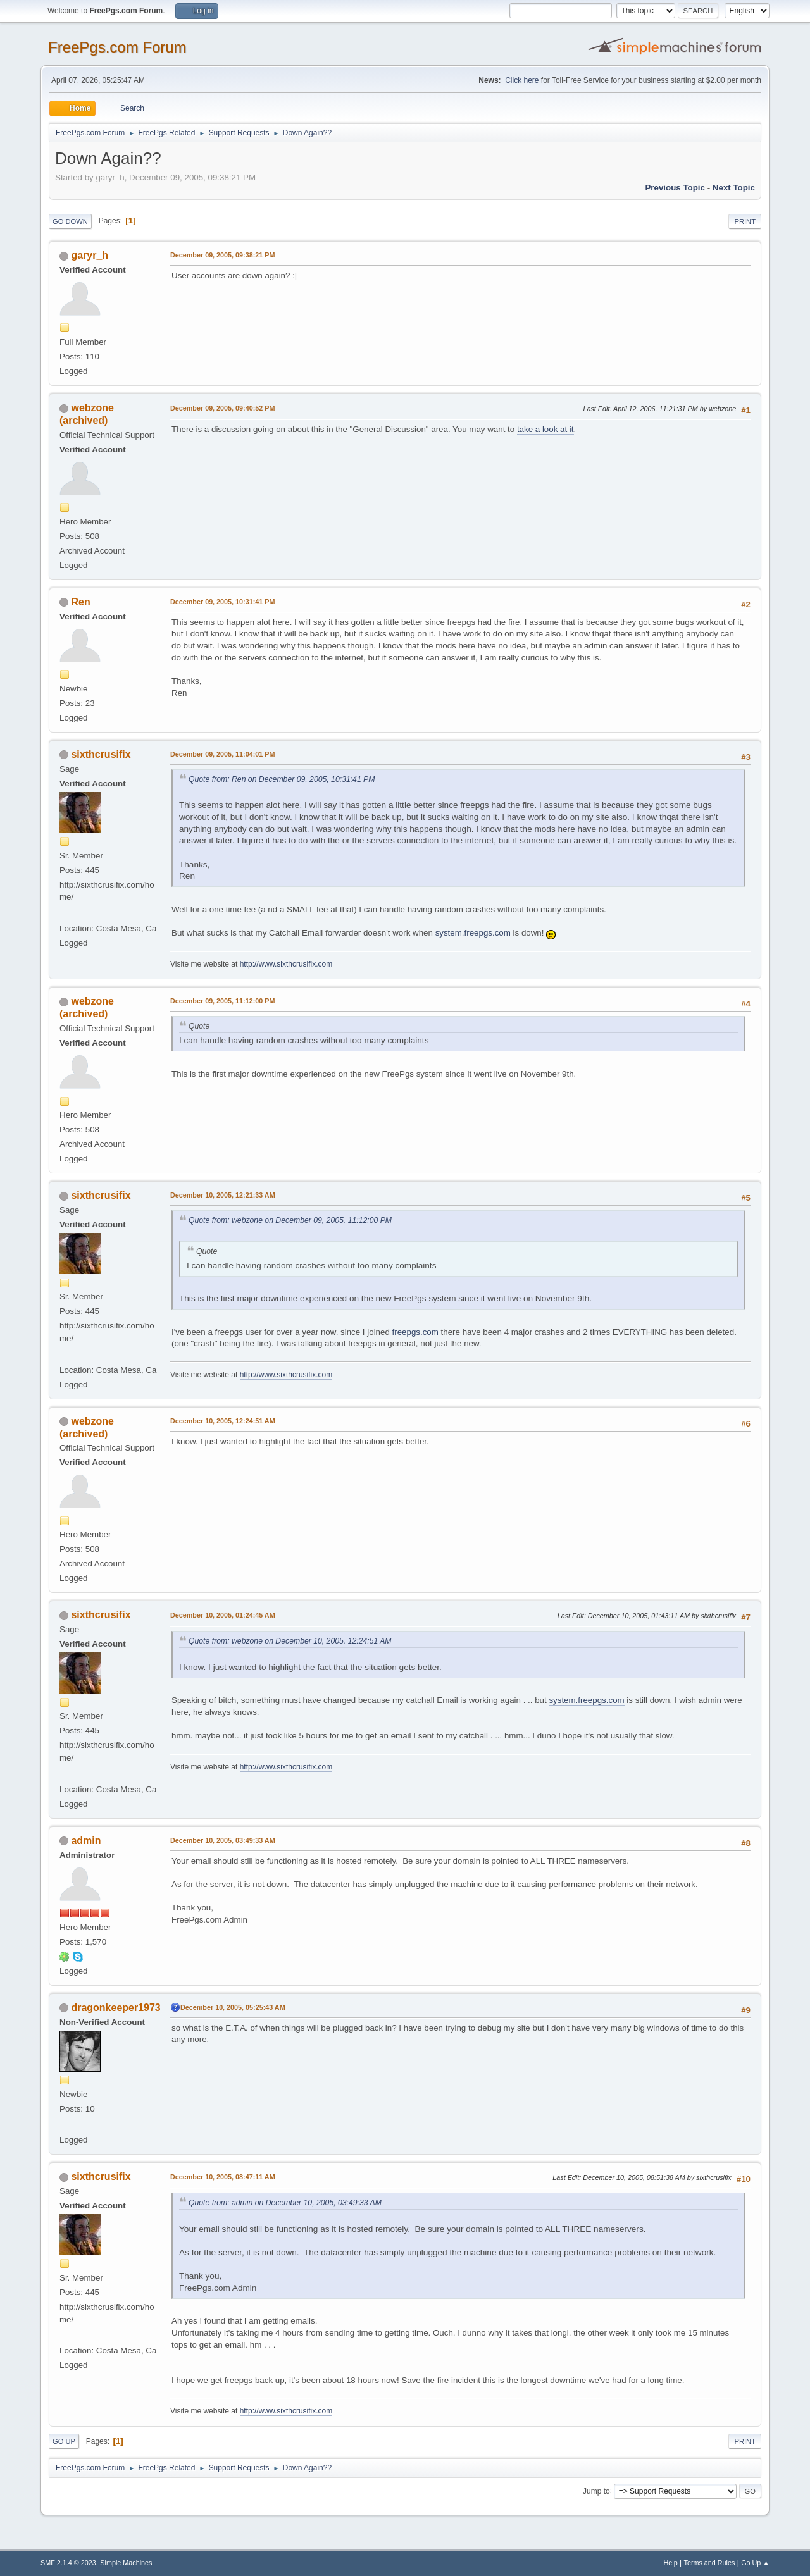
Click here (522, 80)
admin (86, 1840)
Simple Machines (126, 2563)
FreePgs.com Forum (117, 47)
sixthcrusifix (100, 754)
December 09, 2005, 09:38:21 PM (222, 255)
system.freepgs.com (473, 933)
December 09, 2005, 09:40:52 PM (222, 408)
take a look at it (545, 429)
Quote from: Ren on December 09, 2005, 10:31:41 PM (282, 779)
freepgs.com (415, 1332)
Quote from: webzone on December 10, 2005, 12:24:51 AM (290, 1641)
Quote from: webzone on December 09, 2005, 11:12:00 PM (290, 1220)
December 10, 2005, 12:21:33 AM (222, 1195)
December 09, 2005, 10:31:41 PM (222, 601)
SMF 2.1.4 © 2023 (68, 2563)
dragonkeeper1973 (115, 2007)
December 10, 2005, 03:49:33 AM (222, 1840)
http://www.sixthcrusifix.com (286, 964)
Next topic (734, 187)
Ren (80, 602)
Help (671, 2563)
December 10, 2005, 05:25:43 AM (232, 2007)
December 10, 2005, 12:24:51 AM (222, 1421)
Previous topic (675, 187)
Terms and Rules (709, 2563)
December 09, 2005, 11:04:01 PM (222, 754)
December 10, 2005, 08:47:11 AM (222, 2177)
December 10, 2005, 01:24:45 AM (222, 1615)
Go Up (64, 2441)
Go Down (70, 221)
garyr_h (89, 255)
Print (745, 221)
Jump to (596, 2490)
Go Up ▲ (755, 2563)
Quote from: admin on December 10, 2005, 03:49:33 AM (285, 2202)
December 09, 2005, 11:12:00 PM (222, 1001)
